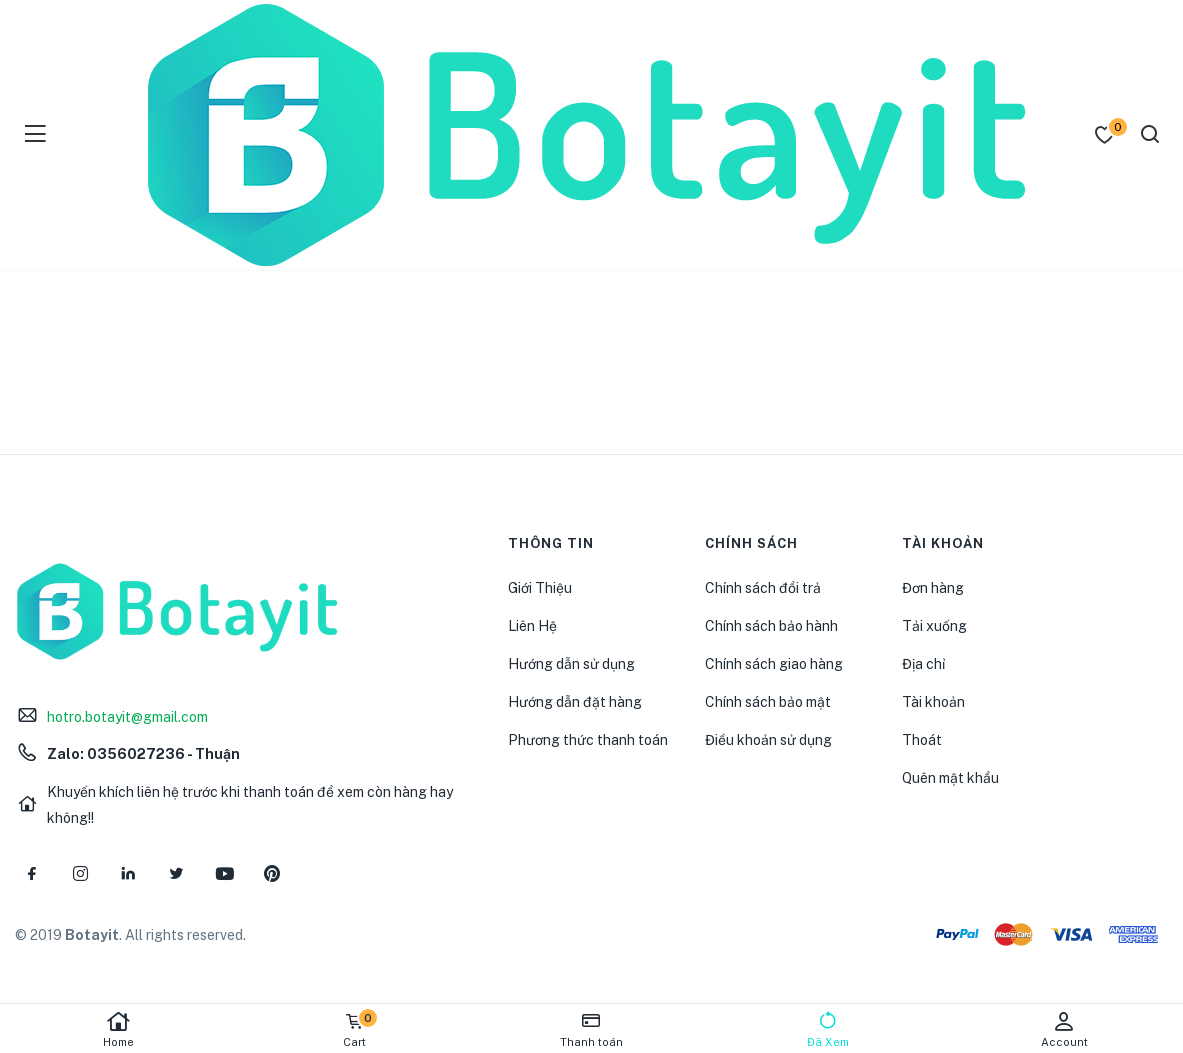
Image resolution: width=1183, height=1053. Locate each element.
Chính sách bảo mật (768, 702)
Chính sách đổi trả (763, 588)
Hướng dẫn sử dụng (571, 664)
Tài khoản (933, 702)
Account (1064, 1029)
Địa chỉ (923, 664)
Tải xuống (934, 626)
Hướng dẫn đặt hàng (575, 702)
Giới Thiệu (540, 588)
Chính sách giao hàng (774, 664)
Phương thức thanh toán (588, 740)
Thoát (922, 740)
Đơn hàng (933, 588)
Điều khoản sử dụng (768, 740)
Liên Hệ (532, 626)
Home (118, 1029)
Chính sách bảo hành (771, 626)
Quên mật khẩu (950, 778)
